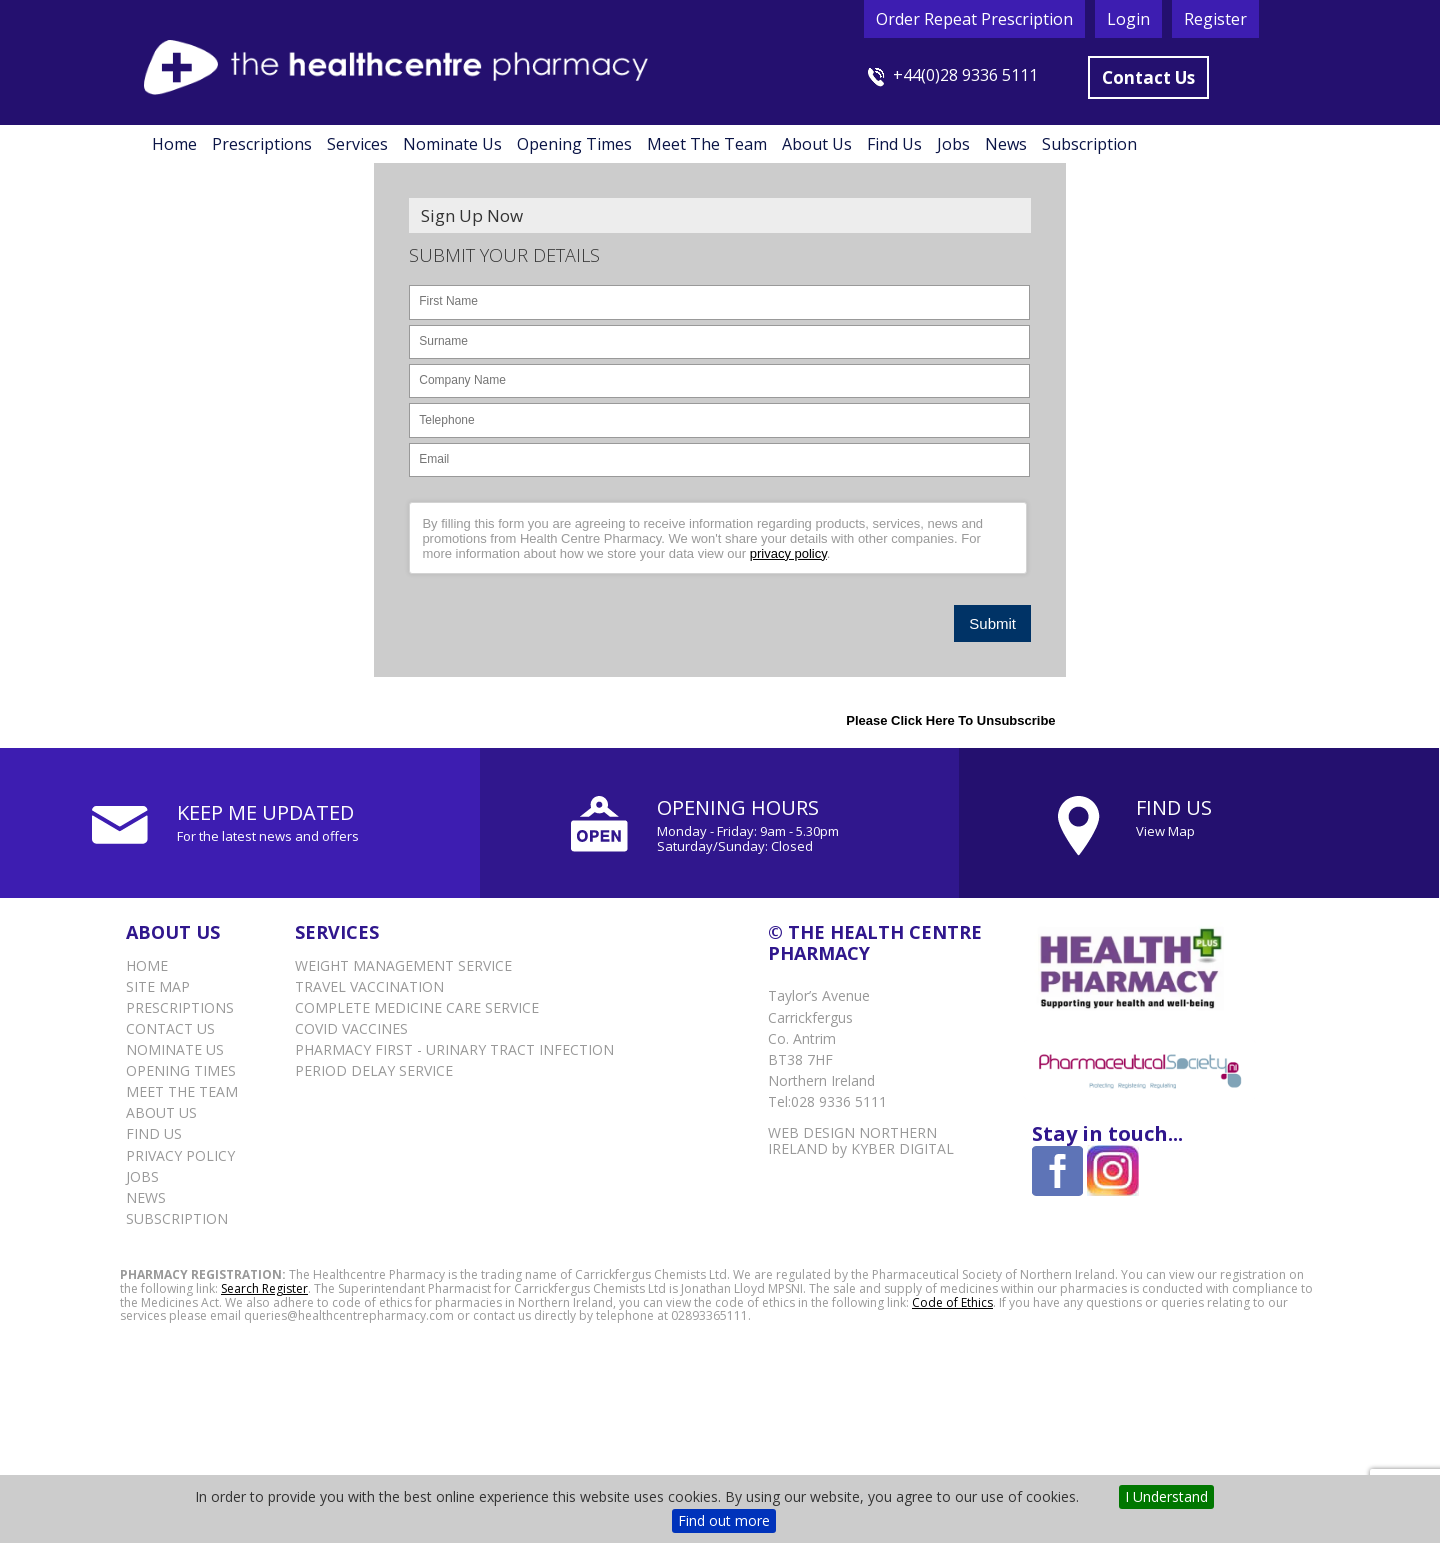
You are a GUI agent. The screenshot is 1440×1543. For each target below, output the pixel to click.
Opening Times (574, 144)
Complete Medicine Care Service (417, 1007)
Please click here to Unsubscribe (950, 720)
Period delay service (374, 1070)
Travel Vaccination (369, 986)
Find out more (724, 1520)
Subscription (1089, 144)
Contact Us (1148, 77)
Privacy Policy (180, 1155)
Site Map (158, 986)
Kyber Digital (902, 1148)
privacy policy (788, 553)
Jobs (953, 144)
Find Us (894, 144)
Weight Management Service (403, 965)
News (1006, 144)
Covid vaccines (351, 1028)
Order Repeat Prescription (974, 19)
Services (357, 144)
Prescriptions (262, 144)
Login (1128, 19)
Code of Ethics (952, 1302)
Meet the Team (707, 144)
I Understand (1166, 1496)
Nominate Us (452, 144)
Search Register (264, 1288)
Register (1215, 19)
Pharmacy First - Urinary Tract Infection (454, 1049)
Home (174, 144)
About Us (817, 144)
